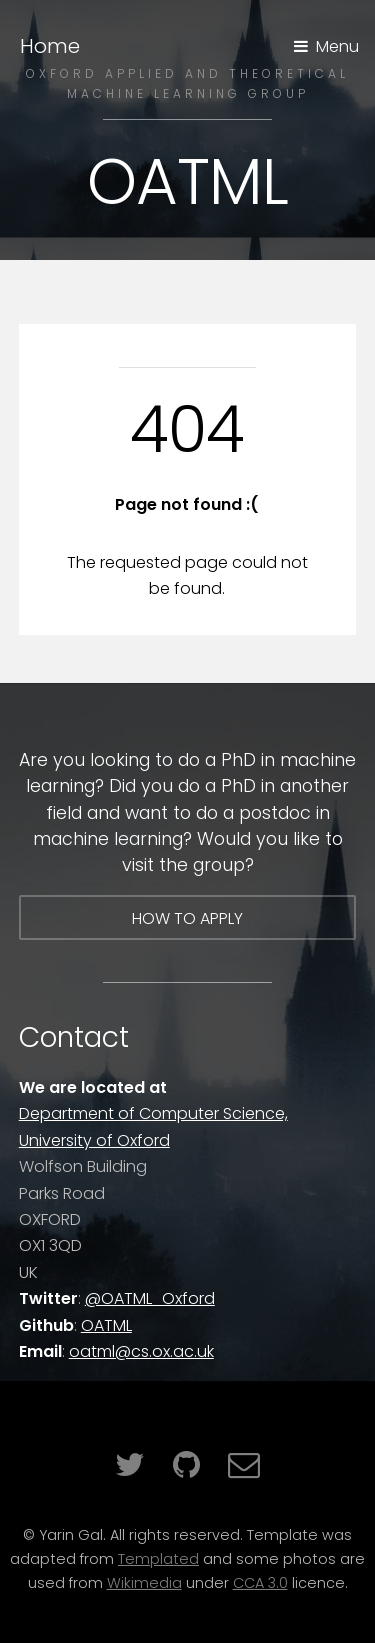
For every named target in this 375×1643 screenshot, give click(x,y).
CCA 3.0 (260, 1583)
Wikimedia (144, 1583)
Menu (337, 46)
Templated (158, 1559)
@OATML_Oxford (150, 1298)
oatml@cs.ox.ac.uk (141, 1351)
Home (50, 46)
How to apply (187, 918)
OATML (106, 1325)
